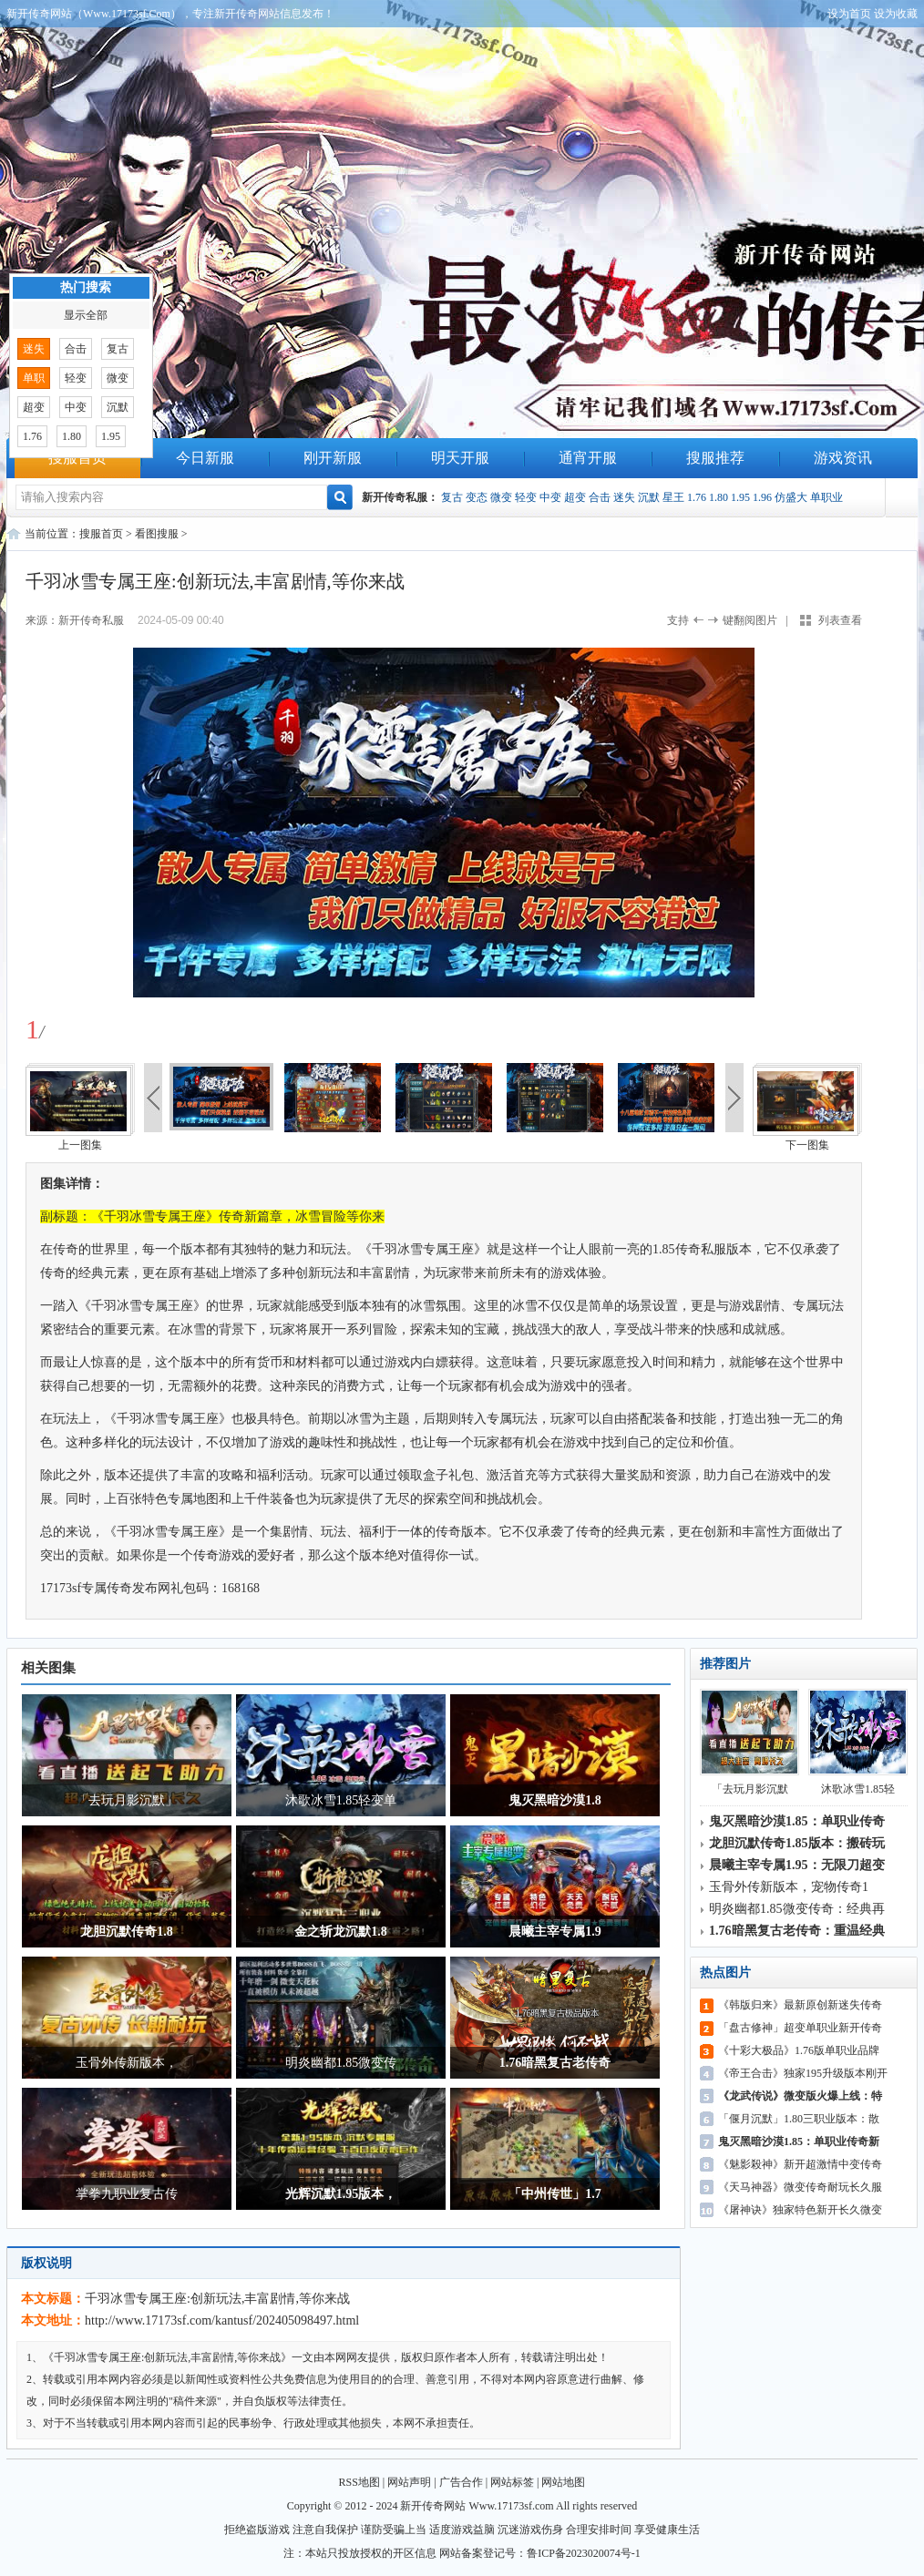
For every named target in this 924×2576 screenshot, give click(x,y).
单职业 (826, 497)
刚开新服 (332, 457)
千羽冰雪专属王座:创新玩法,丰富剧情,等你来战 (217, 2298)
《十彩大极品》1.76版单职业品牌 (798, 2050)
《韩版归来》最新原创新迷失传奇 (800, 2004)
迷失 (624, 497)
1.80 (718, 497)
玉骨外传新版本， (127, 2063)
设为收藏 (896, 13)
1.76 (696, 497)
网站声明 (409, 2482)
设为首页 (849, 13)
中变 (550, 497)
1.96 (762, 497)
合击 (600, 497)
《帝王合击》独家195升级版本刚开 (803, 2073)
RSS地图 (359, 2482)
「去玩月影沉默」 (127, 1800)
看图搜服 (157, 533)
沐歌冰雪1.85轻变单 (341, 1800)
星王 (673, 497)
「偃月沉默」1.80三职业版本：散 (798, 2118)
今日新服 (205, 457)
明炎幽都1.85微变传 (341, 2063)
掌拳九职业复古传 (127, 2194)
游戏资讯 (843, 457)
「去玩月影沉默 (749, 1742)
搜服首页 (77, 457)
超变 (575, 497)
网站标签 (512, 2482)
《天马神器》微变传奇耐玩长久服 (800, 2187)
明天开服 (460, 457)
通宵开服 (588, 457)
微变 (501, 497)
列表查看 (840, 620)
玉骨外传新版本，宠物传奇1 (788, 1887)
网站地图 (563, 2482)
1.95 (740, 497)
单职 (34, 378)
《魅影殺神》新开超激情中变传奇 (800, 2164)
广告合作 (461, 2482)
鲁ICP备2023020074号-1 (584, 2553)
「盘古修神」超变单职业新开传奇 (800, 2027)
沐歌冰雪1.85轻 (858, 1742)
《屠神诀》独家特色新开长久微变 (800, 2209)
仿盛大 (791, 497)
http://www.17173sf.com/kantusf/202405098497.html (222, 2320)
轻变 (526, 497)
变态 (477, 497)
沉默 (649, 497)
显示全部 (86, 315)
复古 (452, 497)
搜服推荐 (715, 457)
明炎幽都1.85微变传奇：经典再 (797, 1909)
